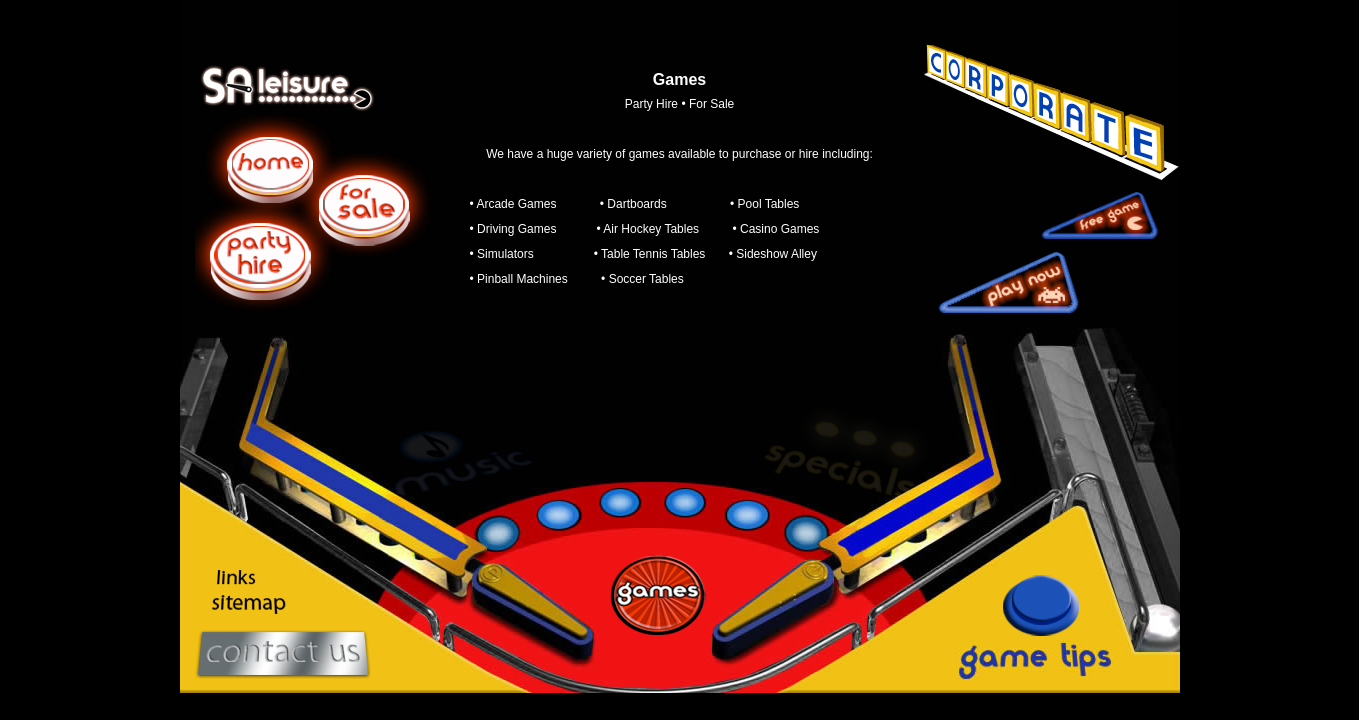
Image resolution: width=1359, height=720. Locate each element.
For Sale (711, 104)
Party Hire (651, 104)
